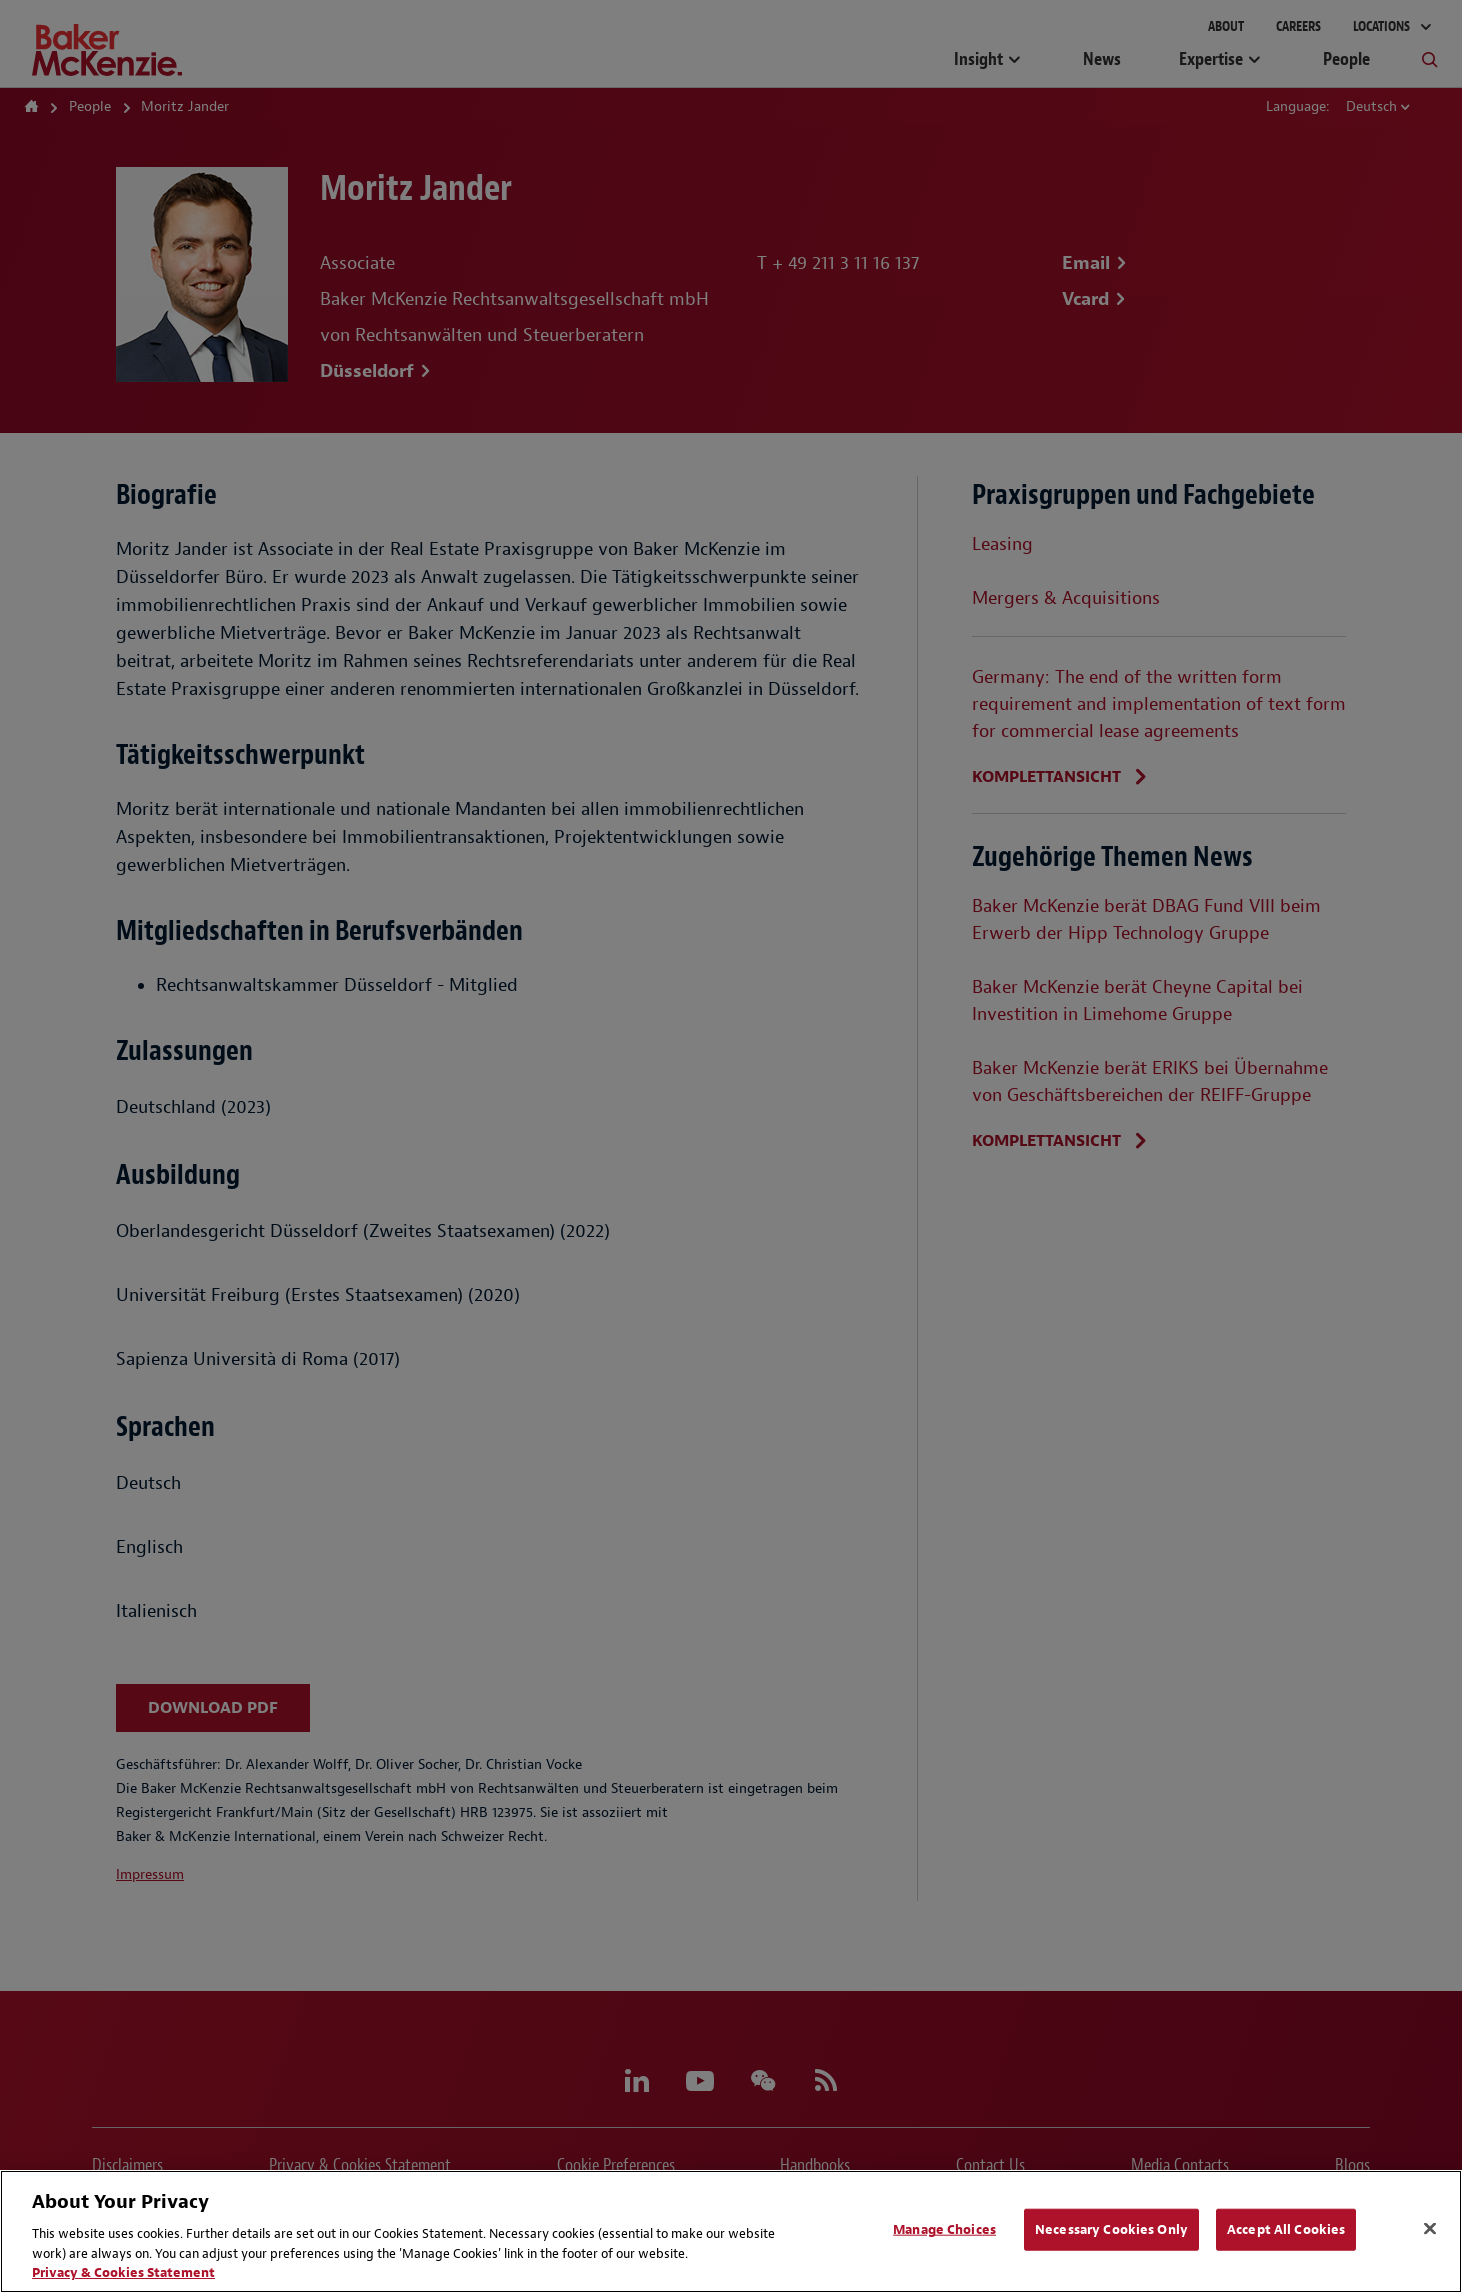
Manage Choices (944, 2229)
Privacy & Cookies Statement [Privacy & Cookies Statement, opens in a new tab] (123, 2272)
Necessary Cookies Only (1111, 2229)
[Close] (1430, 2229)
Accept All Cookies (1286, 2229)
